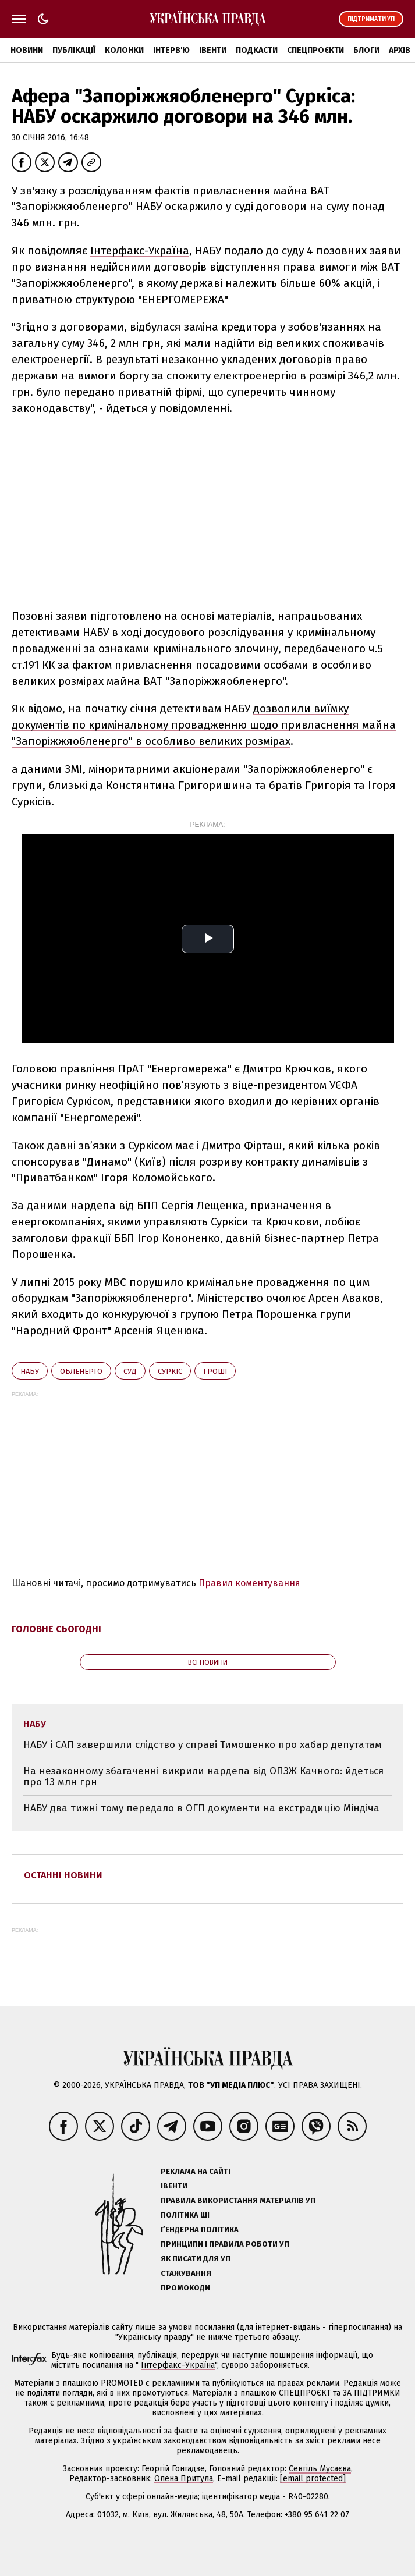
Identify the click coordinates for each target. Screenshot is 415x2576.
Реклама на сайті (195, 2171)
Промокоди (185, 2287)
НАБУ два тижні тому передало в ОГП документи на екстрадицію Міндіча (201, 1808)
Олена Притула (183, 2478)
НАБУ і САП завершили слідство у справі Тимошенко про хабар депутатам (202, 1745)
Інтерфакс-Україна (139, 250)
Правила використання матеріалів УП (238, 2200)
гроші (215, 1371)
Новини (26, 50)
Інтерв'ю (171, 50)
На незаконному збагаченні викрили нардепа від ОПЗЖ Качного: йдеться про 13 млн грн (203, 1777)
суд (130, 1371)
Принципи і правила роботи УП (225, 2244)
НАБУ (29, 1371)
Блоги (366, 50)
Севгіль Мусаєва (320, 2469)
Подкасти (257, 50)
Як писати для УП (195, 2258)
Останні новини (63, 1875)
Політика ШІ (185, 2215)
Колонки (124, 50)
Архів (399, 50)
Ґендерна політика (200, 2229)
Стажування (186, 2273)
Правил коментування (249, 1583)
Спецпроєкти (315, 50)
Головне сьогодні (56, 1629)
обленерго (81, 1371)
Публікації (73, 50)
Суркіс (170, 1371)
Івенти (212, 50)
